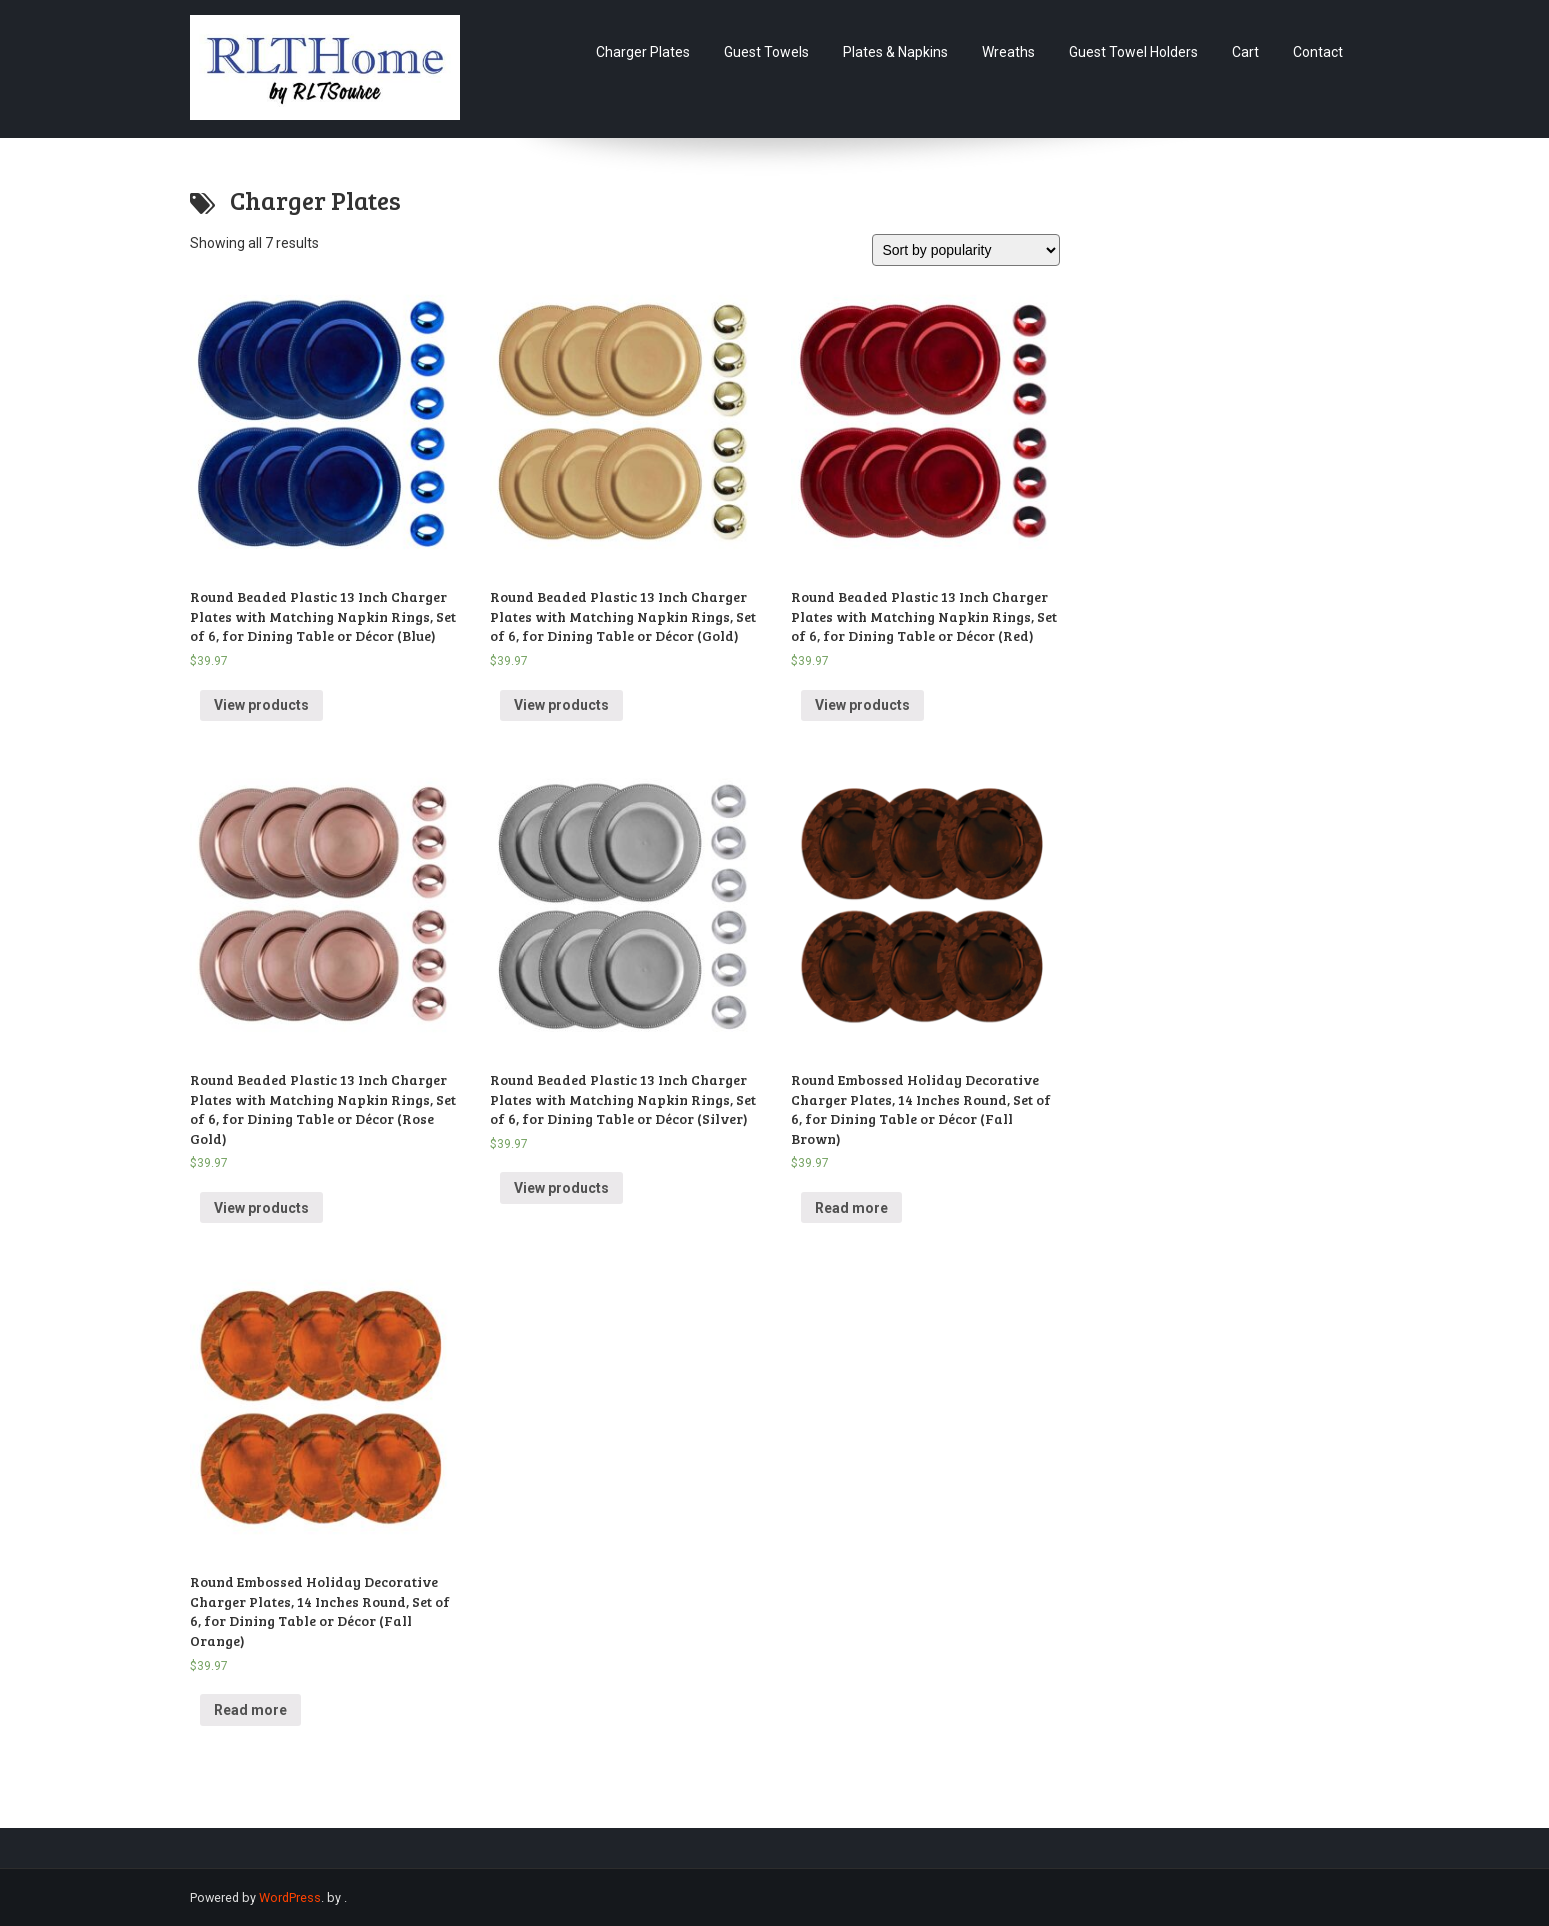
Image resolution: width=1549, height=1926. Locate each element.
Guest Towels (766, 52)
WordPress (290, 1897)
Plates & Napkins (895, 52)
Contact (1318, 52)
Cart (1245, 52)
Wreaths (1008, 52)
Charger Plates (643, 52)
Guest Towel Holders (1133, 52)
